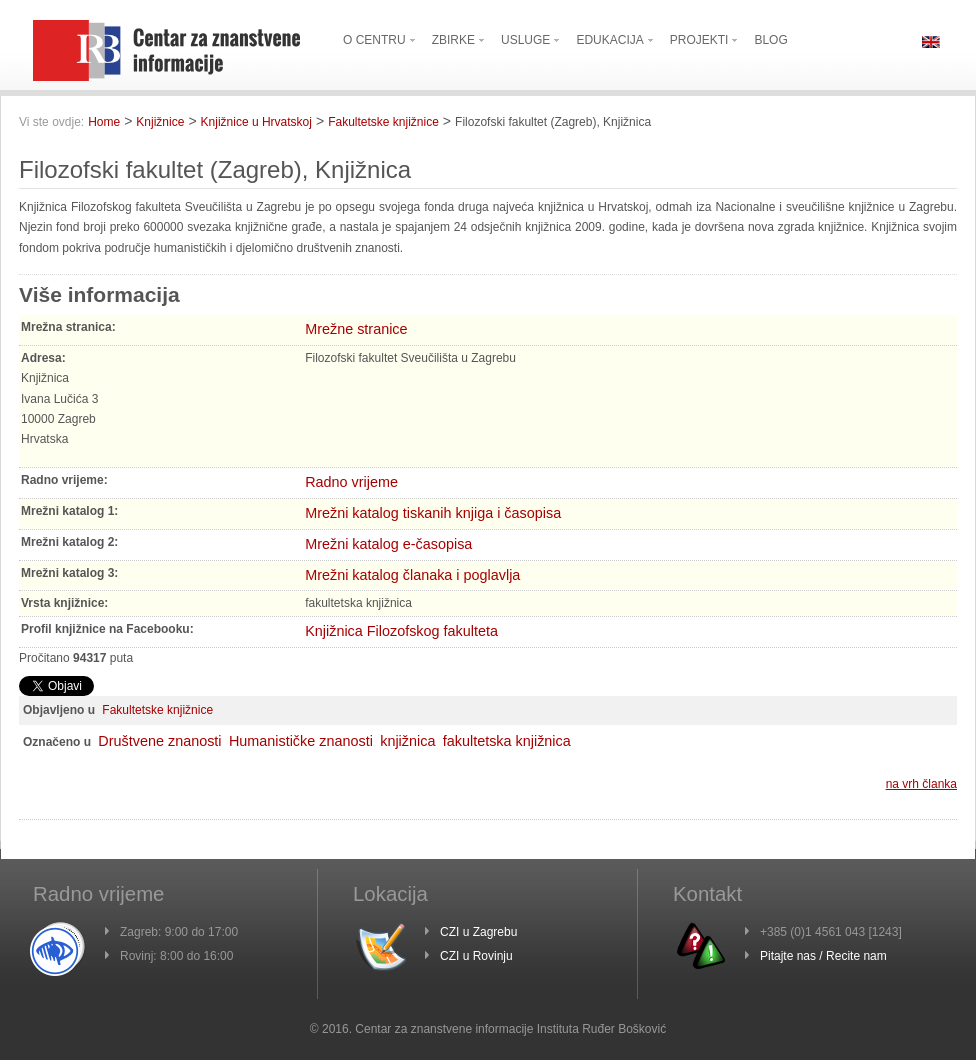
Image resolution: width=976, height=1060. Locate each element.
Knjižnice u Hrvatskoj (256, 122)
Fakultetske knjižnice (383, 122)
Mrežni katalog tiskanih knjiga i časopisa (433, 513)
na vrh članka (921, 784)
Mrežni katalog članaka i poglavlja (412, 575)
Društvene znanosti (159, 741)
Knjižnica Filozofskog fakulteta (401, 631)
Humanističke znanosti (301, 741)
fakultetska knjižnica (507, 741)
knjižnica (407, 741)
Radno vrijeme (351, 482)
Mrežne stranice (356, 329)
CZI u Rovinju (476, 956)
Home (104, 122)
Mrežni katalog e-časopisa (388, 544)
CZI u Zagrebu (478, 932)
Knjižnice (160, 122)
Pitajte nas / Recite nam (823, 956)
